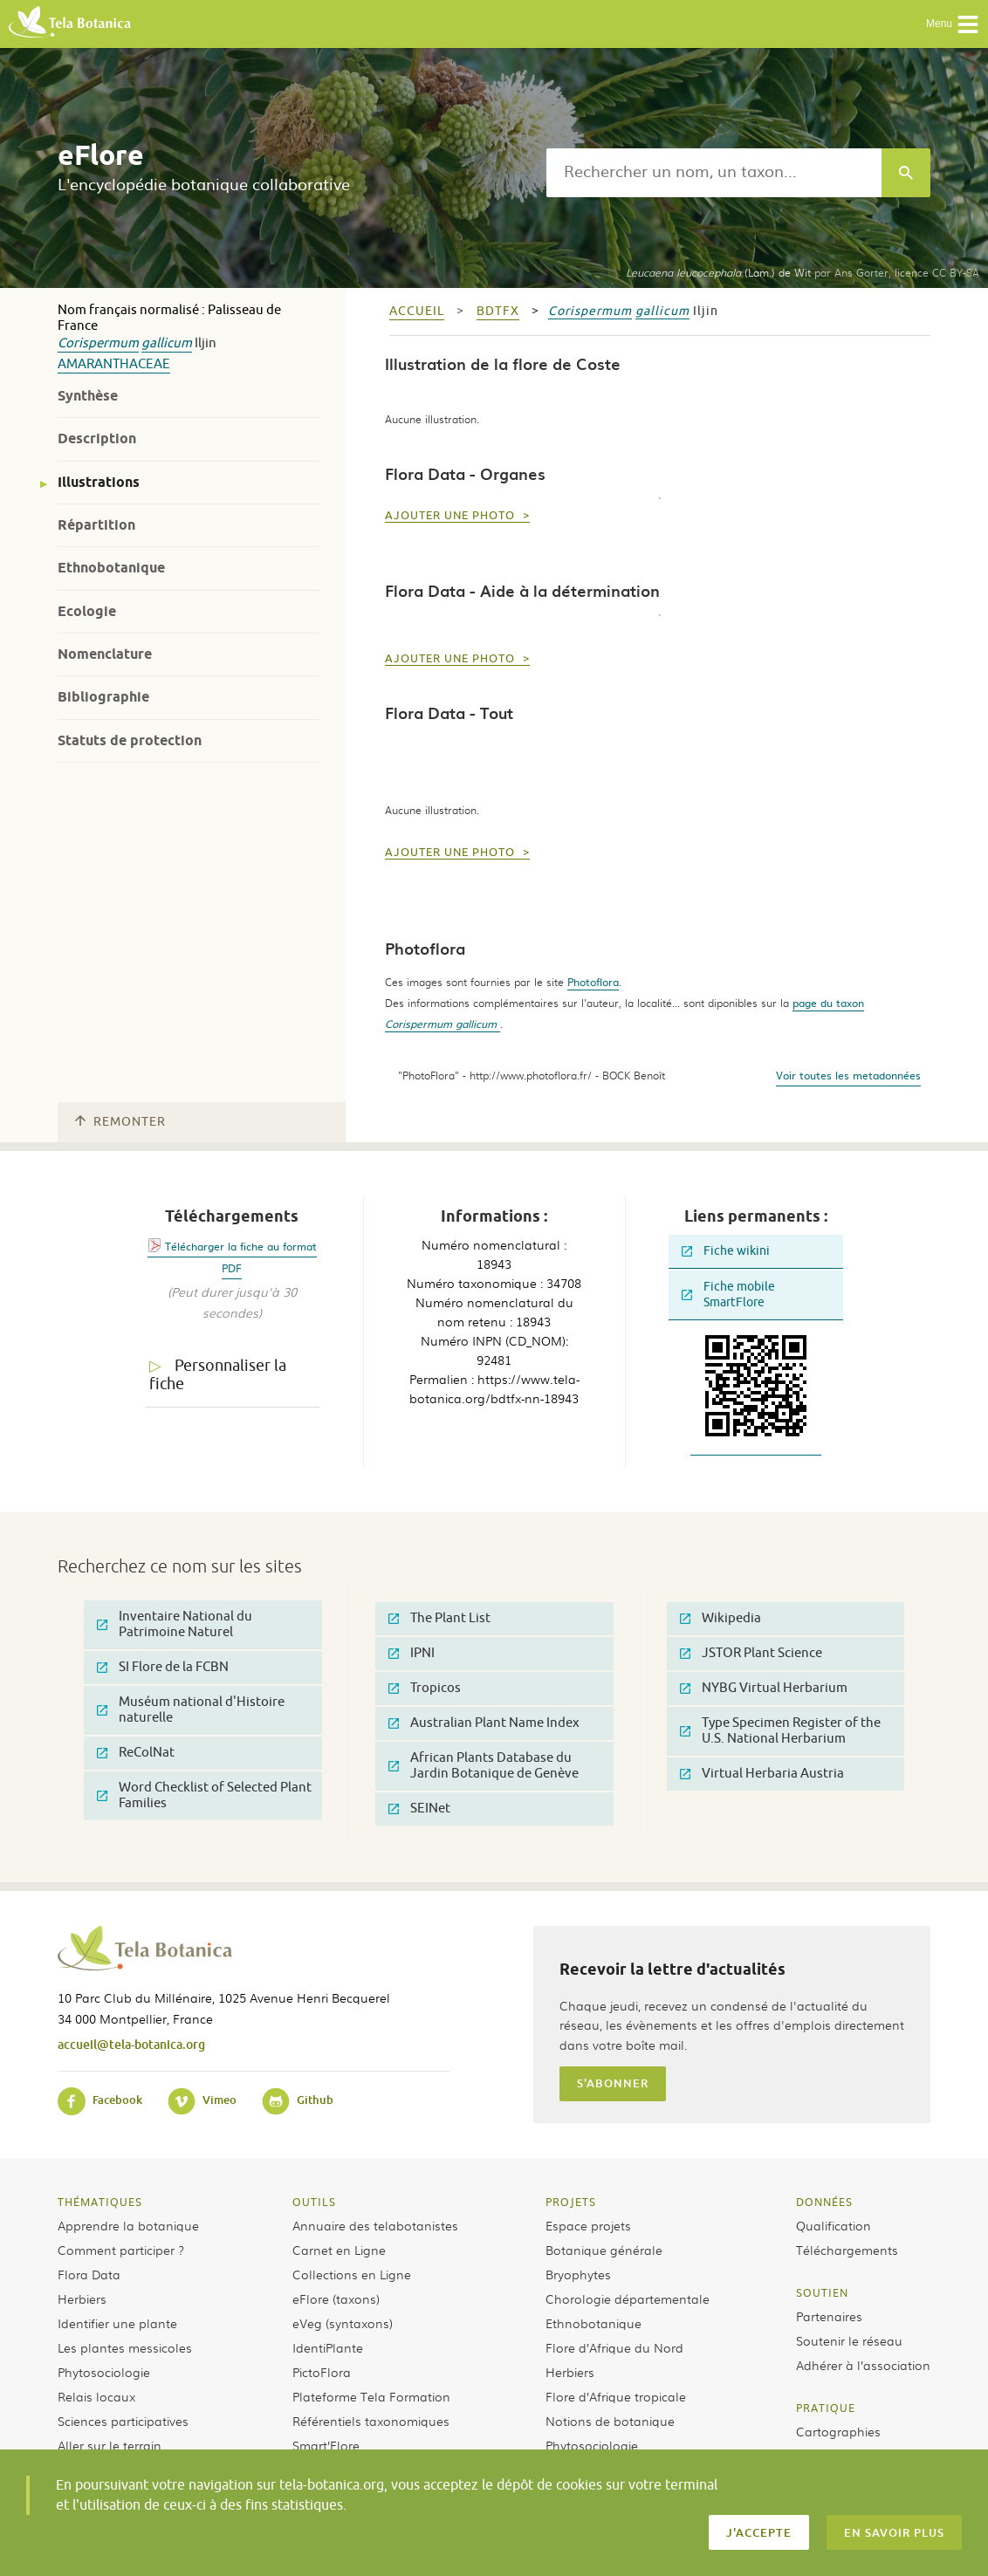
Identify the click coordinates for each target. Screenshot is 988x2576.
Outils (314, 2201)
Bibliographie (103, 697)
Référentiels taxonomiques (370, 2420)
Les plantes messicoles (125, 2347)
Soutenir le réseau (849, 2340)
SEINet (419, 1808)
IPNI (411, 1653)
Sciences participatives (123, 2420)
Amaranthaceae (114, 364)
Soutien (822, 2292)
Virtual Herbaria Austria (762, 1773)
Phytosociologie (104, 2372)
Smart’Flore (326, 2445)
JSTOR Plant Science (751, 1653)
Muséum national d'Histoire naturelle (191, 1710)
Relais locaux (96, 2396)
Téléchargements (847, 2249)
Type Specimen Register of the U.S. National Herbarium (780, 1731)
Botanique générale (603, 2249)
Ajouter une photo (451, 516)
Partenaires (829, 2316)
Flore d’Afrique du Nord (614, 2347)
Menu (952, 24)
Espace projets (588, 2225)
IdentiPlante (327, 2347)
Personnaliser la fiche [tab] (217, 1375)
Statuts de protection (130, 740)
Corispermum (98, 343)
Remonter (120, 1121)
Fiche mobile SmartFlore (728, 1294)
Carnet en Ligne (339, 2249)
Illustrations (99, 482)
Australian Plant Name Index (484, 1723)
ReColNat (136, 1752)
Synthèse (88, 395)
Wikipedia (720, 1618)
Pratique (825, 2407)
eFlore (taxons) (336, 2298)
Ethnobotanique (111, 567)
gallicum (166, 343)
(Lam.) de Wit (718, 272)
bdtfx (498, 311)
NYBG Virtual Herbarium (763, 1688)
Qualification (833, 2225)
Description (97, 438)
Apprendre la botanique (128, 2225)
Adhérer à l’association (863, 2365)
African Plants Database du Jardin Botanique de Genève (483, 1766)
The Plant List (439, 1618)
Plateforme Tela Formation (371, 2396)
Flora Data (89, 2274)
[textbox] (714, 172)
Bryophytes (578, 2274)
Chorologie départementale (627, 2298)
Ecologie (87, 611)
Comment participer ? (121, 2249)
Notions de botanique (610, 2420)
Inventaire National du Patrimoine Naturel (174, 1624)
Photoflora (593, 982)
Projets (570, 2201)
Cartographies (838, 2431)
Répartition (96, 525)
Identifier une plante (117, 2323)
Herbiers (82, 2298)
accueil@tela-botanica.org (131, 2044)
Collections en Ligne (351, 2274)
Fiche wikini (726, 1250)
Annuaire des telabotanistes (375, 2225)
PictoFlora (321, 2372)
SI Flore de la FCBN (163, 1667)
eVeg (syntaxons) (342, 2323)
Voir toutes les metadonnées (848, 1075)
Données (824, 2201)
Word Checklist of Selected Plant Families (204, 1795)
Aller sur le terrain (109, 2445)
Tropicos (424, 1688)
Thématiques (100, 2201)
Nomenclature (105, 654)
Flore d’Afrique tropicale (615, 2396)
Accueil (416, 311)
